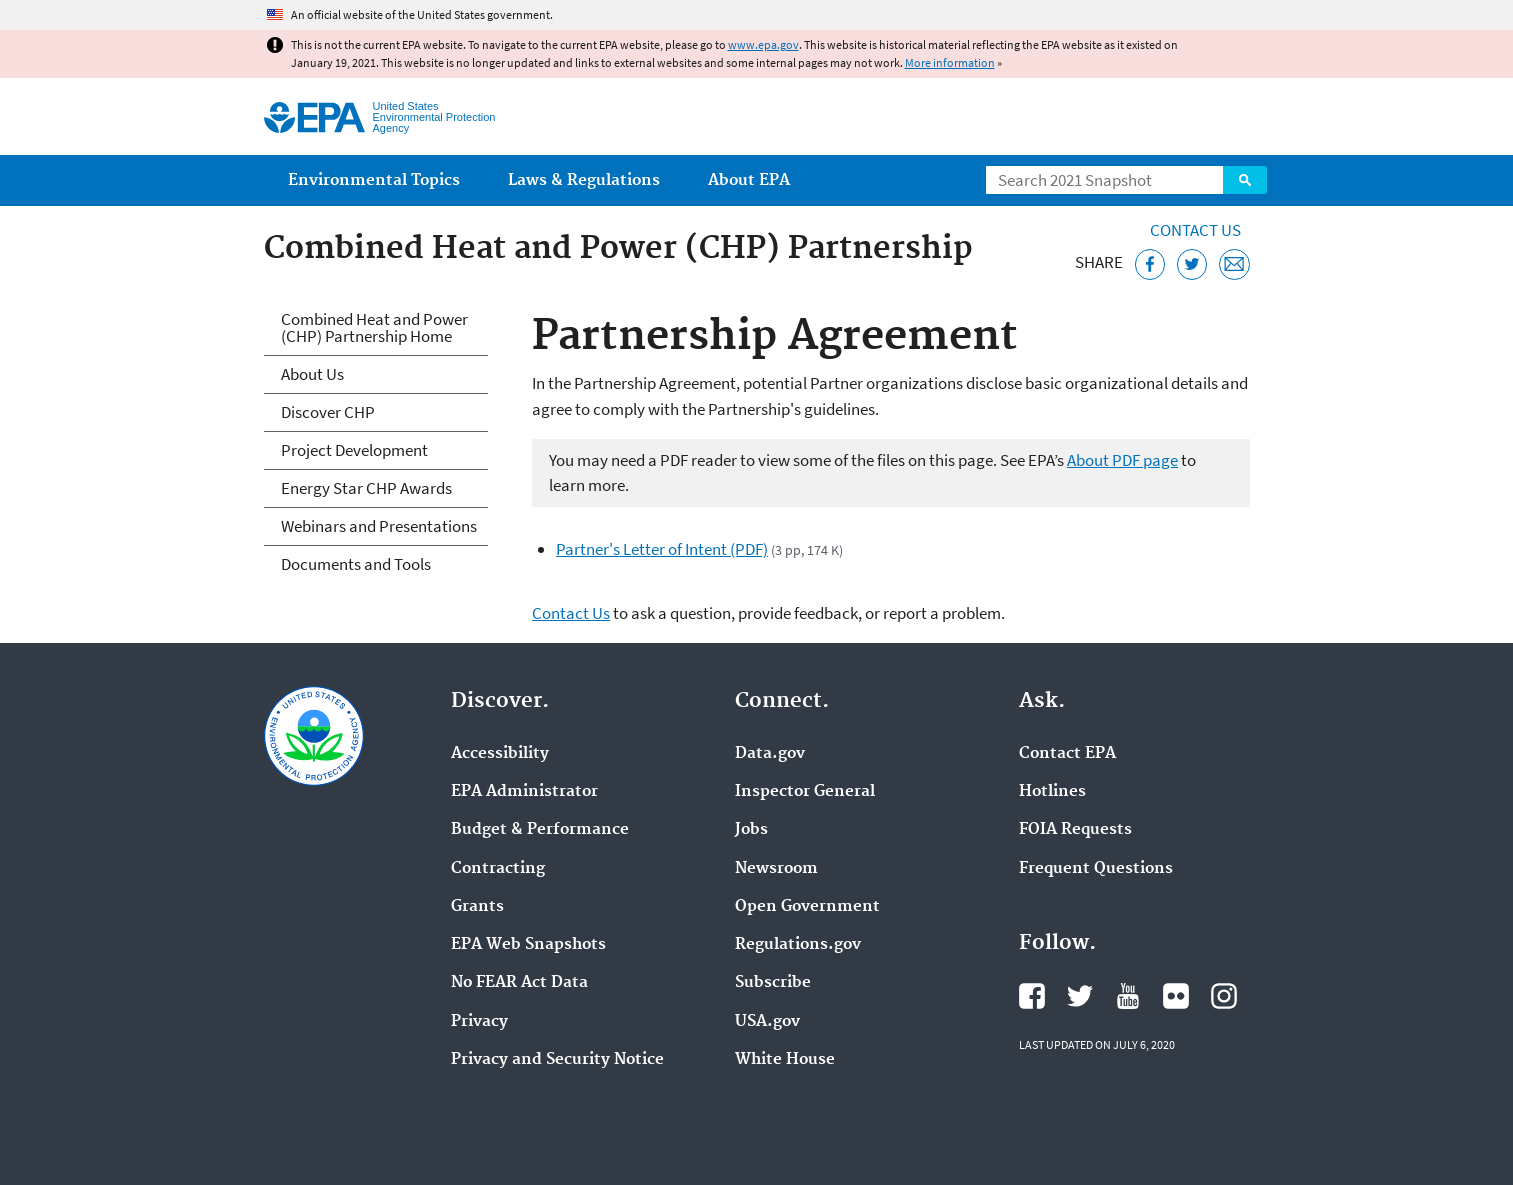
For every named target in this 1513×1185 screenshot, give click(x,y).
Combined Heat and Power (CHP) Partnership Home (374, 327)
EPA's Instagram (1224, 996)
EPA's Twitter (1080, 996)
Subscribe (773, 983)
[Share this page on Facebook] (1150, 264)
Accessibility (500, 754)
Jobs (751, 830)
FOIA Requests (1075, 830)
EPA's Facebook (1032, 996)
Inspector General (805, 792)
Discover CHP (328, 412)
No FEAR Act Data (519, 983)
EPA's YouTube (1128, 996)
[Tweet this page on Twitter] (1192, 264)
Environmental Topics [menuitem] (374, 180)
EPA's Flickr (1176, 996)
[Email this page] (1234, 264)
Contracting (498, 869)
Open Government (807, 907)
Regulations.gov (798, 945)
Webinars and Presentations (379, 526)
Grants (477, 907)
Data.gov (770, 754)
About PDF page (1122, 460)
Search (1245, 180)
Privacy (479, 1022)
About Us (312, 374)
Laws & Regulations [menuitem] (584, 180)
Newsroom (776, 869)
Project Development (354, 450)
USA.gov (767, 1022)
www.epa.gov (763, 44)
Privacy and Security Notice (557, 1060)
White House (785, 1060)
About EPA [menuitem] (749, 180)
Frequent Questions (1096, 869)
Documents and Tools (356, 564)
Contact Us (1195, 230)
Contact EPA (1067, 754)
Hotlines (1052, 792)
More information (950, 62)
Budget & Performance (540, 830)
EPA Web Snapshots (528, 945)
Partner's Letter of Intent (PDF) (662, 549)
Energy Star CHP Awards (366, 488)
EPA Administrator (524, 792)
